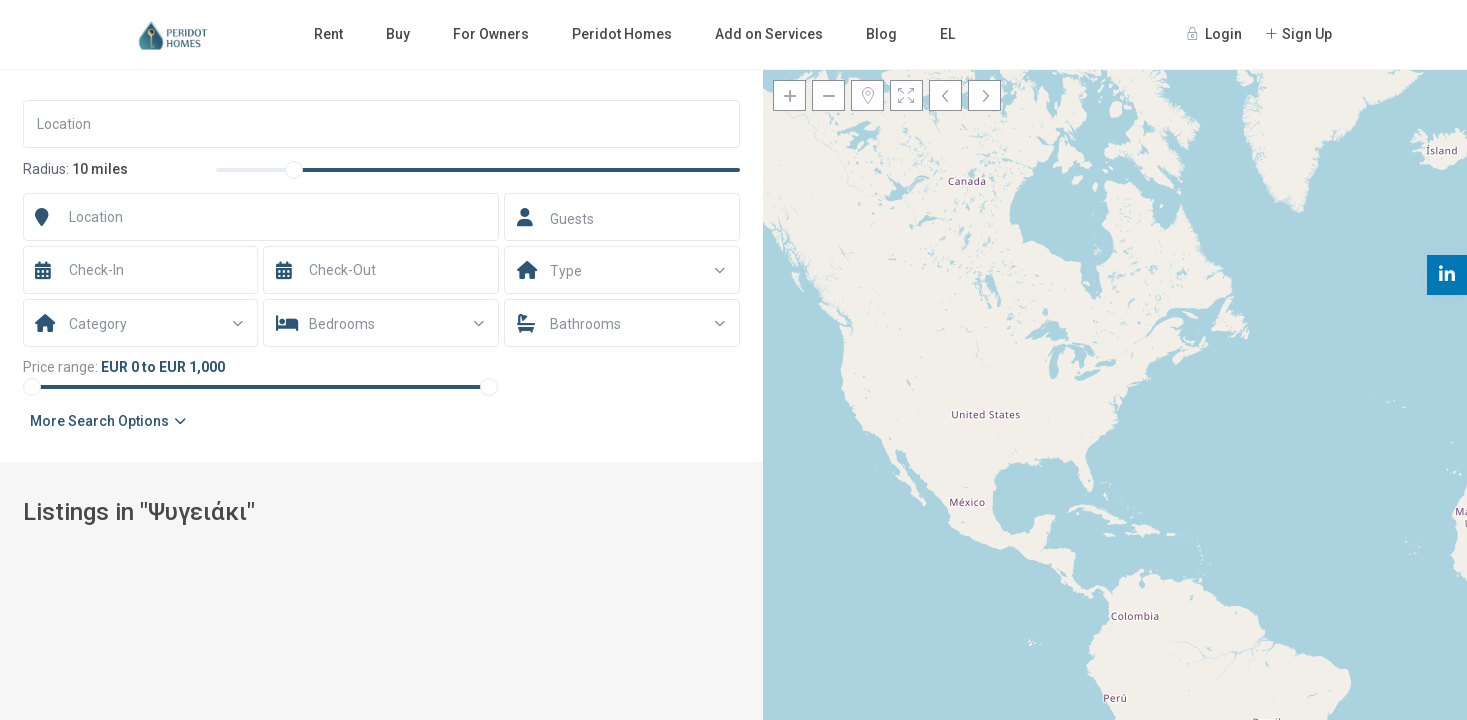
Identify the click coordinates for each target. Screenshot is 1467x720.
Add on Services (769, 34)
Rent (328, 34)
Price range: (60, 367)
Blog (881, 34)
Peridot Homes (622, 34)
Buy (398, 34)
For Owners (491, 34)
